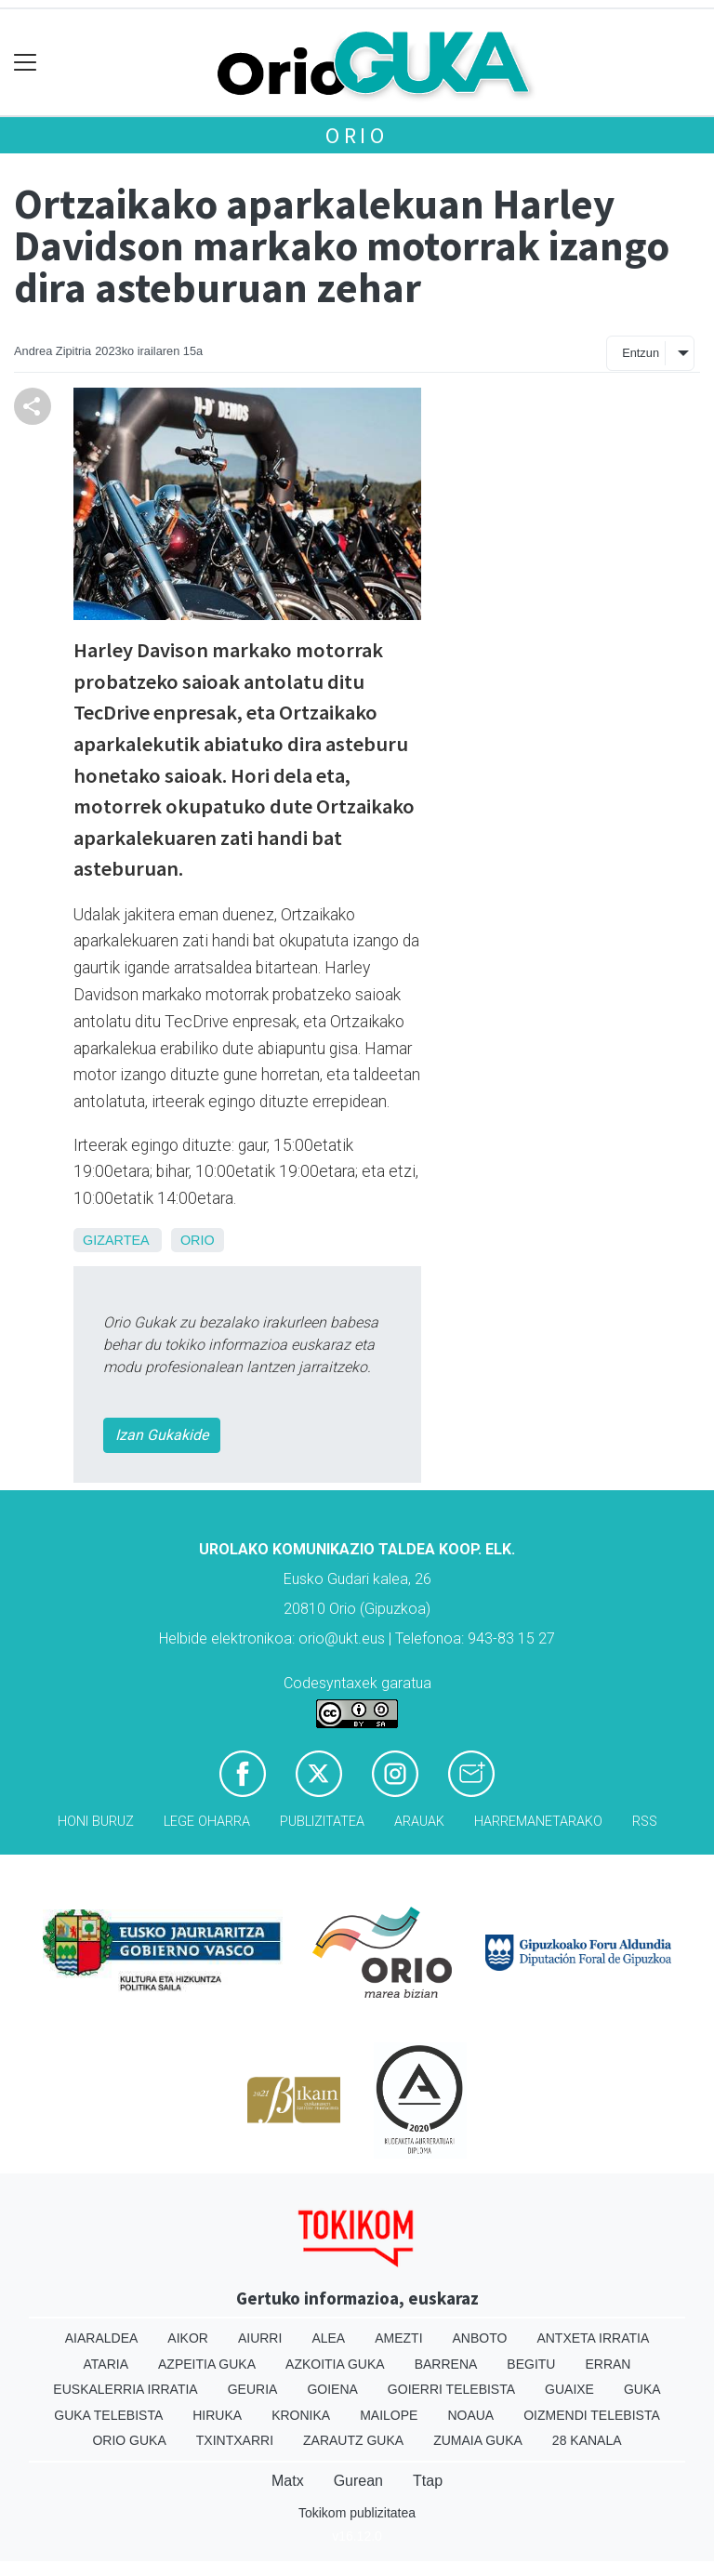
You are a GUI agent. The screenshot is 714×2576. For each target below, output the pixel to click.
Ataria (106, 2364)
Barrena (446, 2364)
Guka (642, 2389)
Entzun (640, 353)
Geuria (253, 2389)
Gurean (358, 2481)
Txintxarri (234, 2440)
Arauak (419, 1822)
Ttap (428, 2481)
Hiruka (217, 2415)
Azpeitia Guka (207, 2364)
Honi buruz (96, 1822)
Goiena (332, 2389)
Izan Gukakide (161, 1435)
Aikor (187, 2338)
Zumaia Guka (477, 2440)
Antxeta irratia (592, 2338)
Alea (328, 2338)
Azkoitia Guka (335, 2364)
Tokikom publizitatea (357, 2512)
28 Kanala (587, 2440)
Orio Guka (128, 2440)
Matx (287, 2481)
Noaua (470, 2415)
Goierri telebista (451, 2389)
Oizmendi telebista (591, 2415)
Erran (607, 2364)
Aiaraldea (102, 2338)
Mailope (388, 2415)
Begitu (531, 2364)
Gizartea (116, 1240)
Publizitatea (322, 1822)
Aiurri (260, 2338)
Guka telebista (108, 2415)
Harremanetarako (538, 1822)
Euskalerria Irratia (125, 2389)
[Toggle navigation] (26, 62)
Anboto (480, 2338)
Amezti (398, 2338)
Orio (357, 135)
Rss (644, 1822)
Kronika (300, 2415)
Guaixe (569, 2389)
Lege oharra (207, 1822)
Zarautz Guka (353, 2440)
